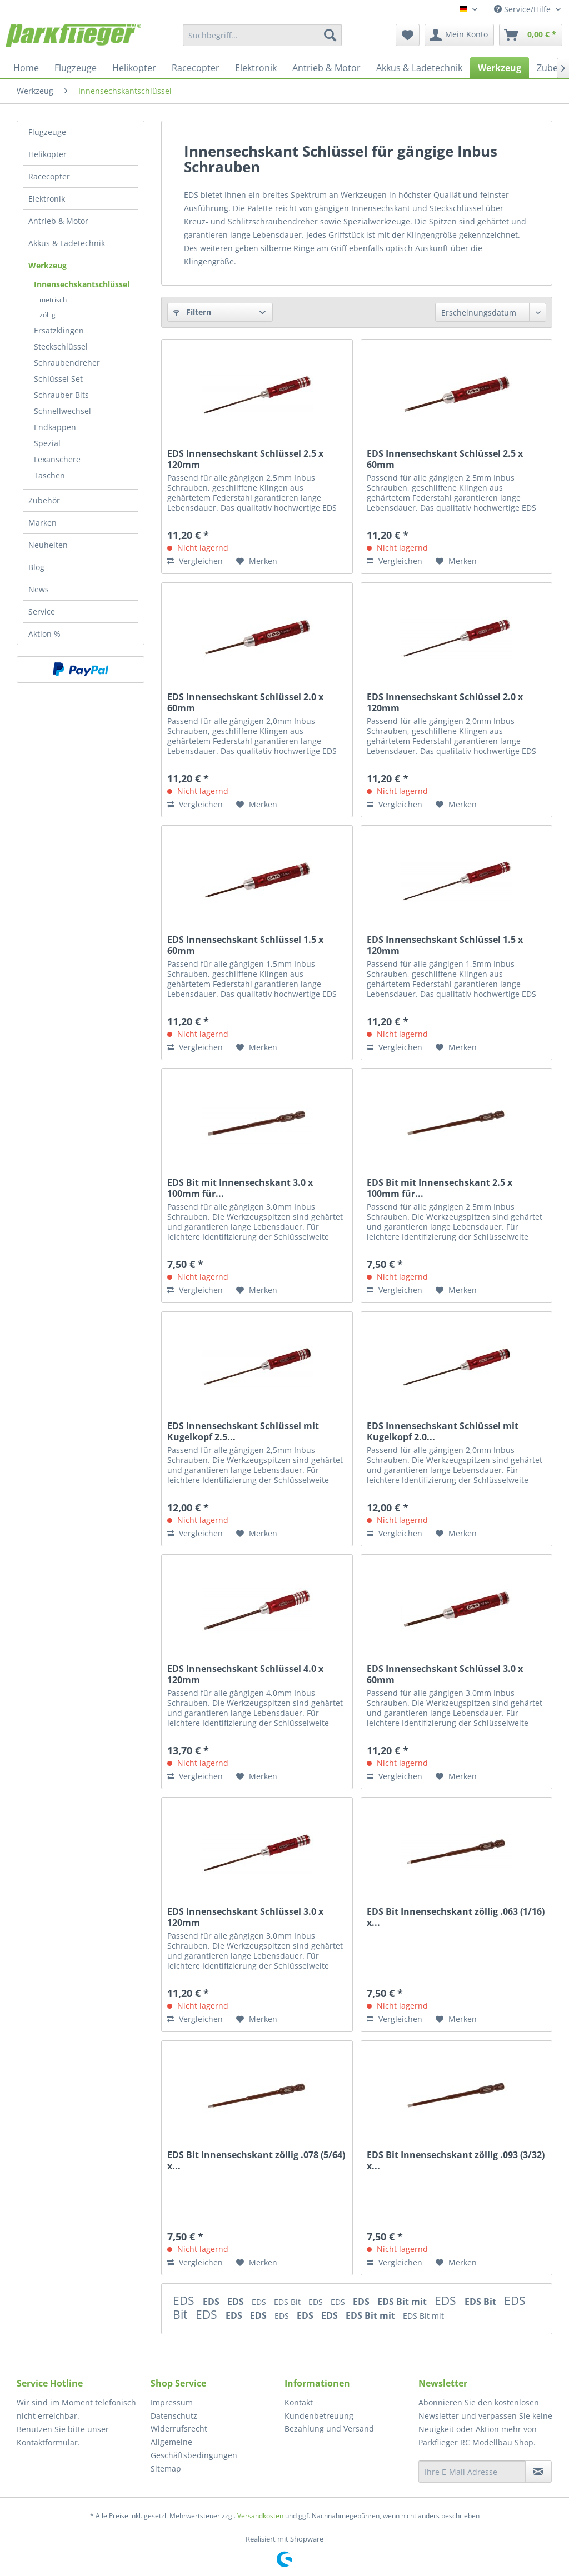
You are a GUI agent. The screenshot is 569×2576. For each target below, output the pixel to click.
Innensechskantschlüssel (81, 284)
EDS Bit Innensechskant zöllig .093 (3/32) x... (456, 2160)
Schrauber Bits (61, 395)
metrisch (53, 299)
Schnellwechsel (62, 411)
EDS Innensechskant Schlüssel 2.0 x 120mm (445, 702)
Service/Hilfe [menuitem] (523, 9)
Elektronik (46, 198)
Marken (42, 522)
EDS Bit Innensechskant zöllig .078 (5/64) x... (256, 2160)
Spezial (47, 443)
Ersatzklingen (59, 330)
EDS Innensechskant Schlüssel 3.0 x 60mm (445, 1674)
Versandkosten (260, 2515)
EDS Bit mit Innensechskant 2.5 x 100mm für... (439, 1188)
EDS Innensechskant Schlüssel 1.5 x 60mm (245, 945)
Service (41, 611)
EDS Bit (288, 2302)
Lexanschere (57, 459)
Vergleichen (195, 561)
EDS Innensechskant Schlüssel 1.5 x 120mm (445, 945)
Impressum (172, 2402)
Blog (36, 567)
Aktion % (44, 633)
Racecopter (49, 176)
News (38, 589)
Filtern (192, 312)
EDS (185, 2300)
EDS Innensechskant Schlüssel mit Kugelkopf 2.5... (243, 1431)
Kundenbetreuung (318, 2415)
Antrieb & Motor (58, 221)
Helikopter (47, 154)
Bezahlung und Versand (329, 2428)
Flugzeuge (47, 132)
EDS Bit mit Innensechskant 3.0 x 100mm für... (240, 1188)
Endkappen (55, 427)
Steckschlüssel (61, 346)
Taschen (49, 475)
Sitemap (166, 2468)
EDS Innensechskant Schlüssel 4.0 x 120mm (245, 1674)
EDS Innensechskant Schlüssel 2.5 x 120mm (245, 459)
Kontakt (298, 2402)
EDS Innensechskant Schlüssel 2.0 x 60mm (245, 702)
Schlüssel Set (58, 378)
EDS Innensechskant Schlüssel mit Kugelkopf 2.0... (442, 1431)
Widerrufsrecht (179, 2428)
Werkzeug (47, 265)
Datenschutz (174, 2415)
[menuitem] (262, 35)
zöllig (47, 314)
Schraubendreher (67, 362)
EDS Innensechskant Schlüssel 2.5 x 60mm (445, 459)
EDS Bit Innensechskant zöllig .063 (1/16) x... (456, 1917)
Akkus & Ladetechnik (66, 243)
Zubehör (44, 500)
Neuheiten (48, 545)
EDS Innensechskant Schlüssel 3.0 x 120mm (245, 1917)
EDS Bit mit (403, 2301)
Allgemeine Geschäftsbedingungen (194, 2448)
